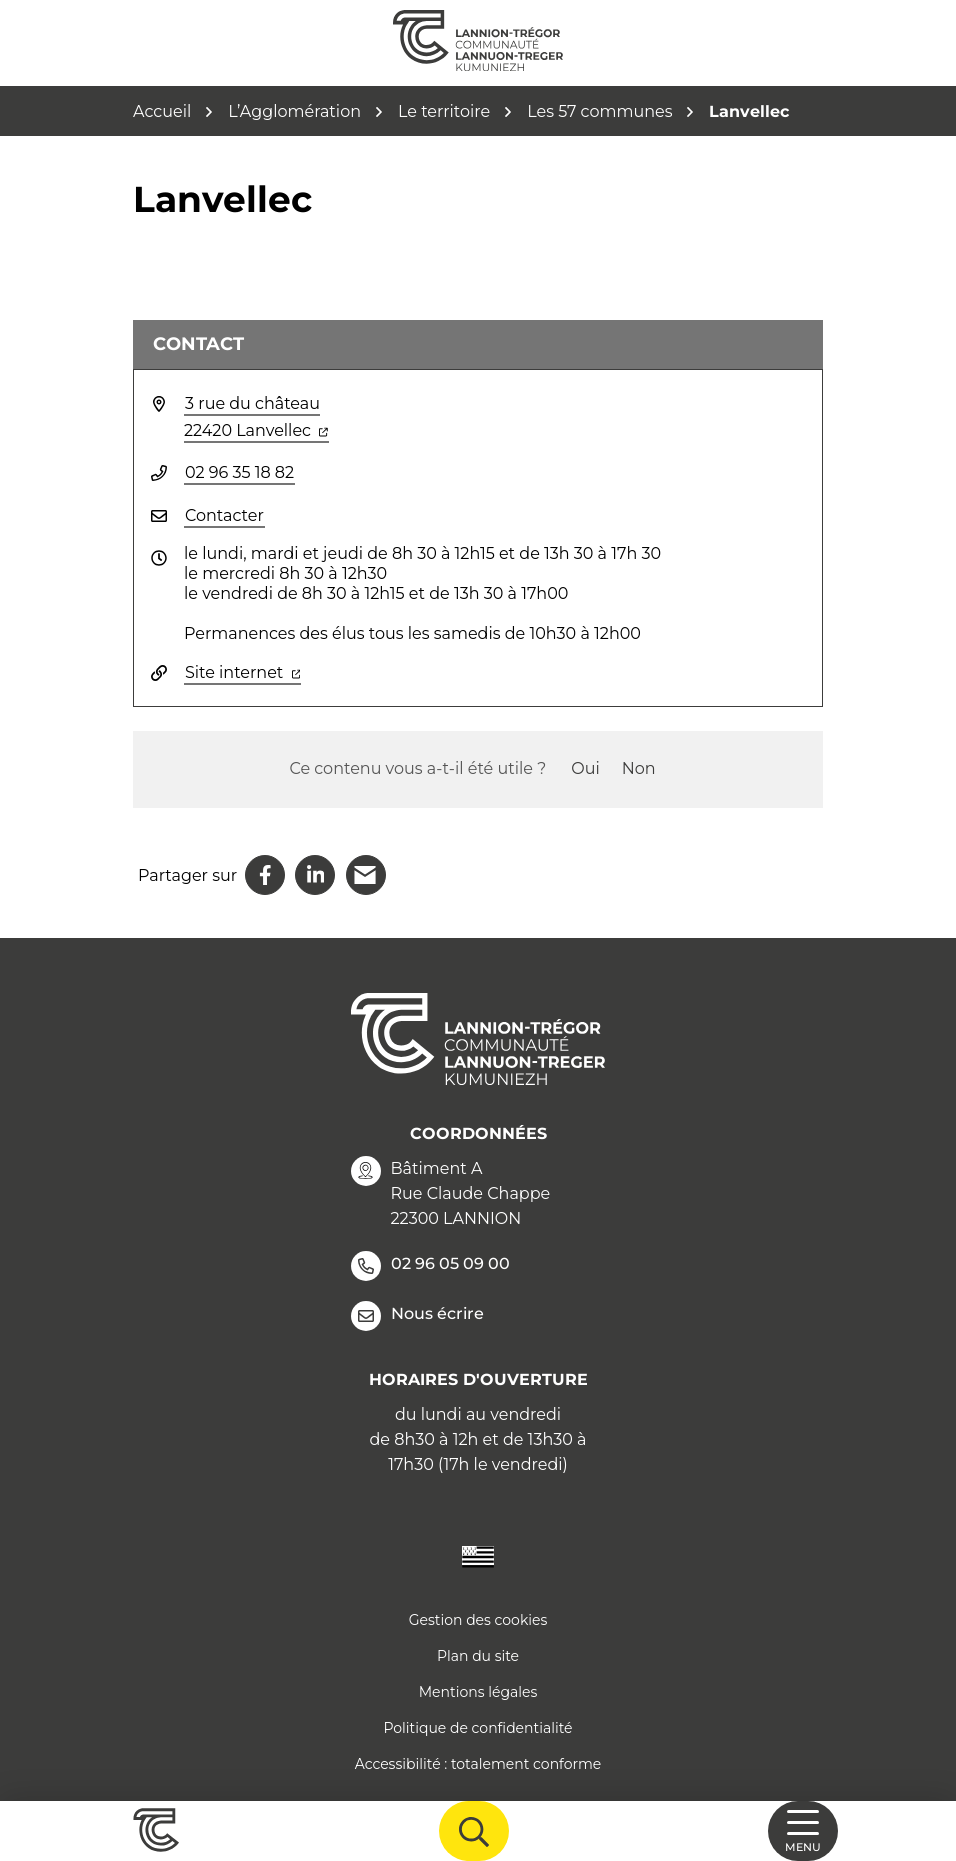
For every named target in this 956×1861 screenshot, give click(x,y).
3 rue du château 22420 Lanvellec (256, 417)
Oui (585, 768)
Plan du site (478, 1656)
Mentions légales (478, 1692)
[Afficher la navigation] (803, 1831)
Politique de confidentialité (477, 1728)
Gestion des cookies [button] (478, 1620)
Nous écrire (417, 1316)
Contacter (224, 515)
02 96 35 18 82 (239, 472)
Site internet (243, 671)
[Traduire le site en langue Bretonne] (478, 1555)
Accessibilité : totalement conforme (478, 1764)
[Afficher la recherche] (474, 1831)
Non (639, 768)
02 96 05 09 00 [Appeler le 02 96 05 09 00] (430, 1266)
